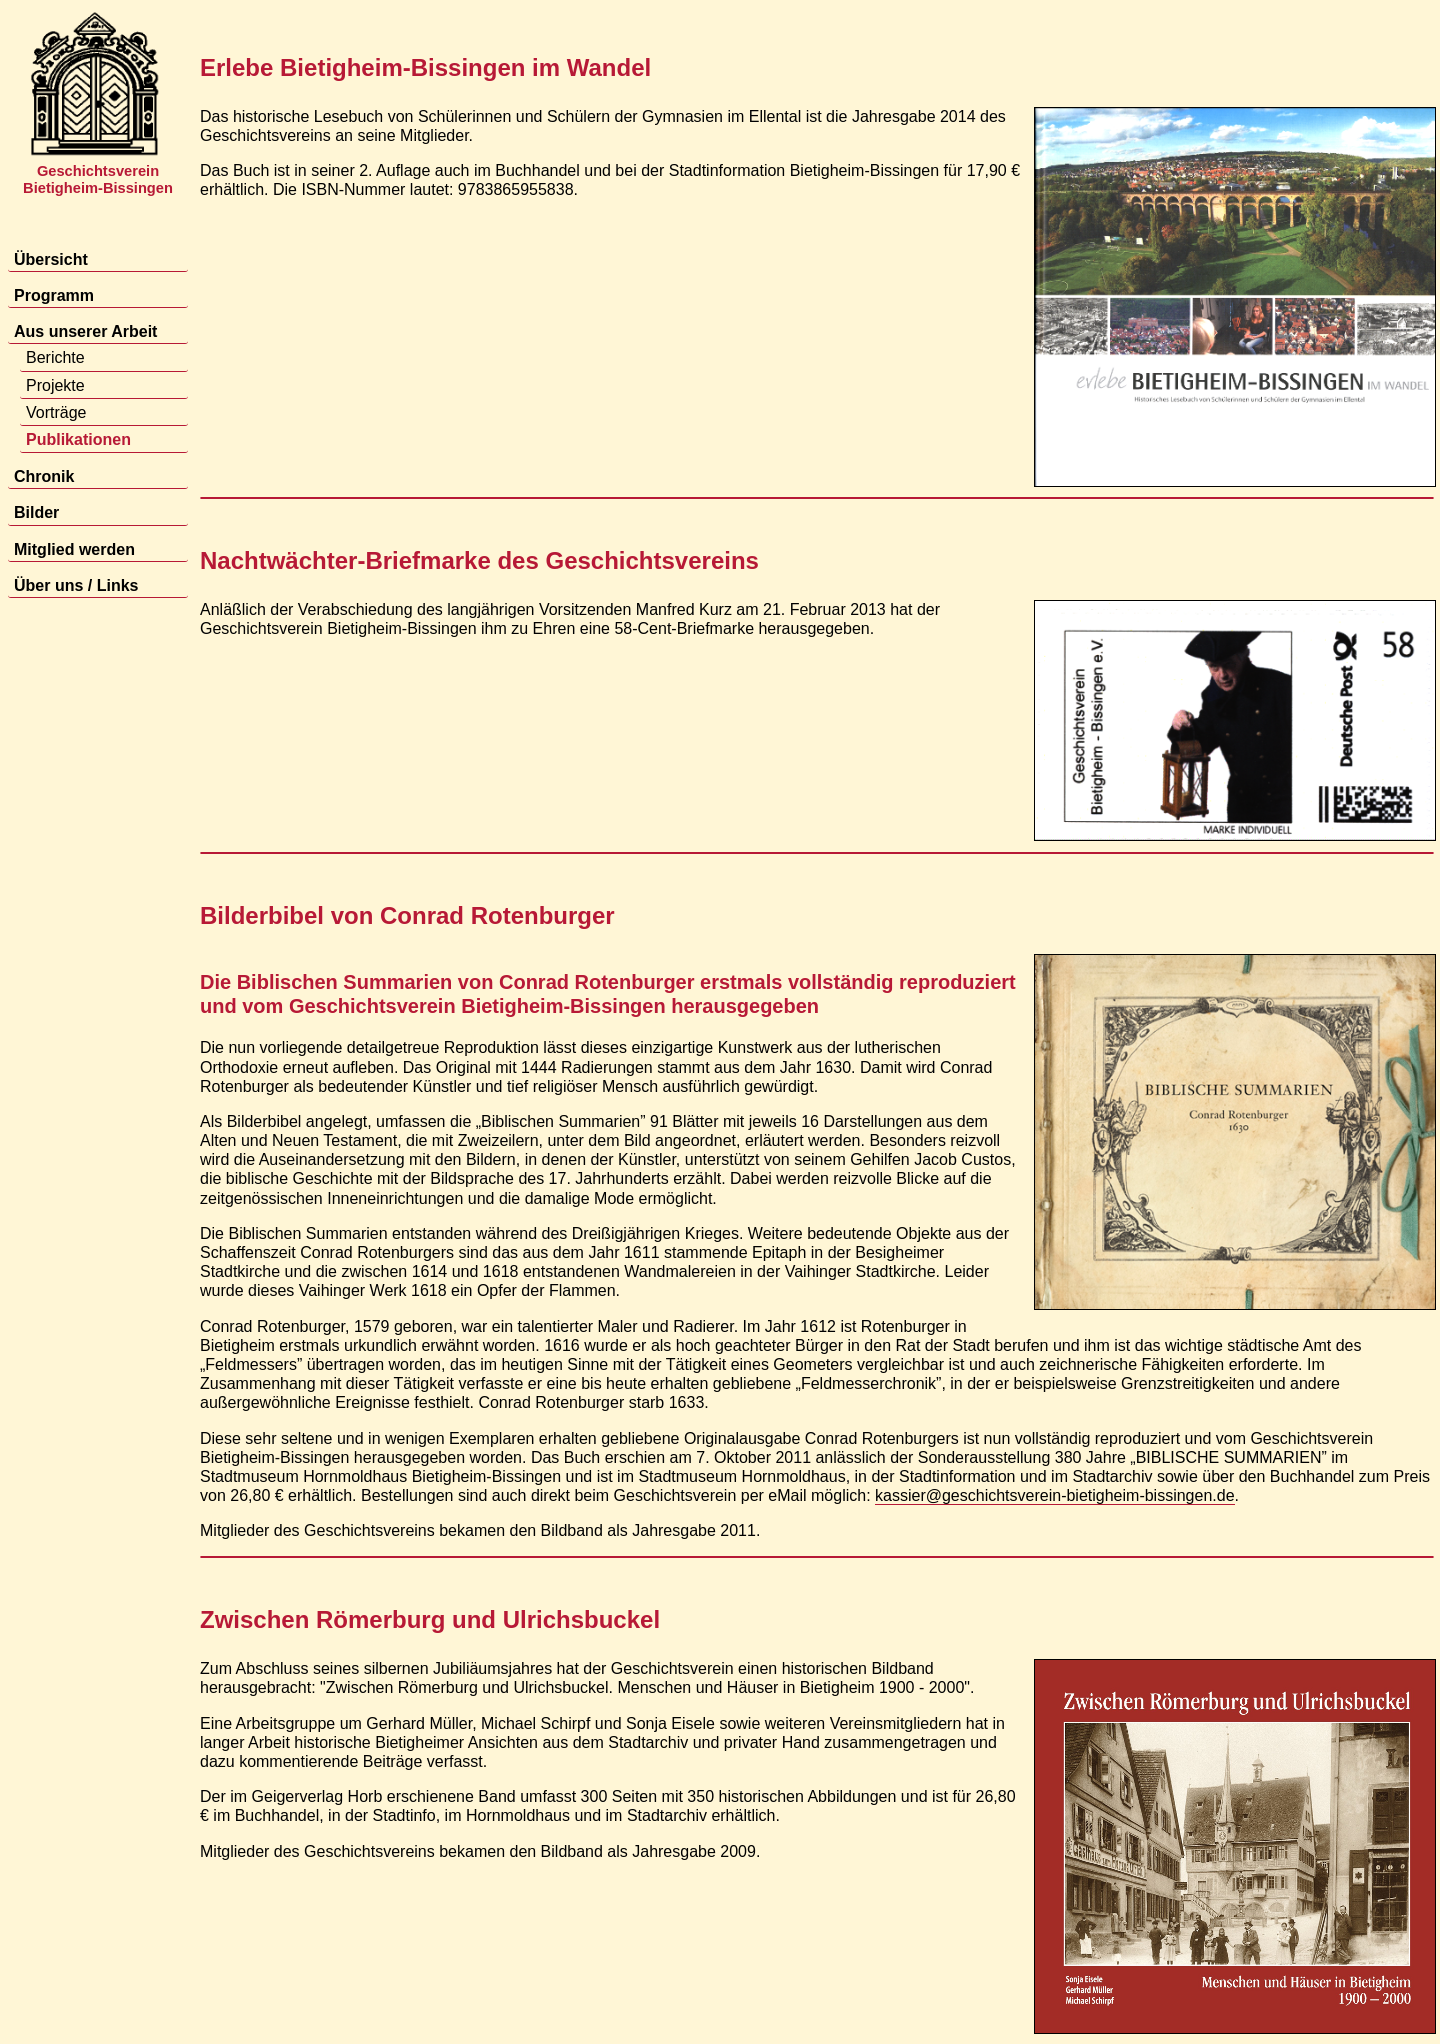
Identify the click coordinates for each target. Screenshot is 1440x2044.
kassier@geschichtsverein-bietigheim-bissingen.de (1055, 1495)
